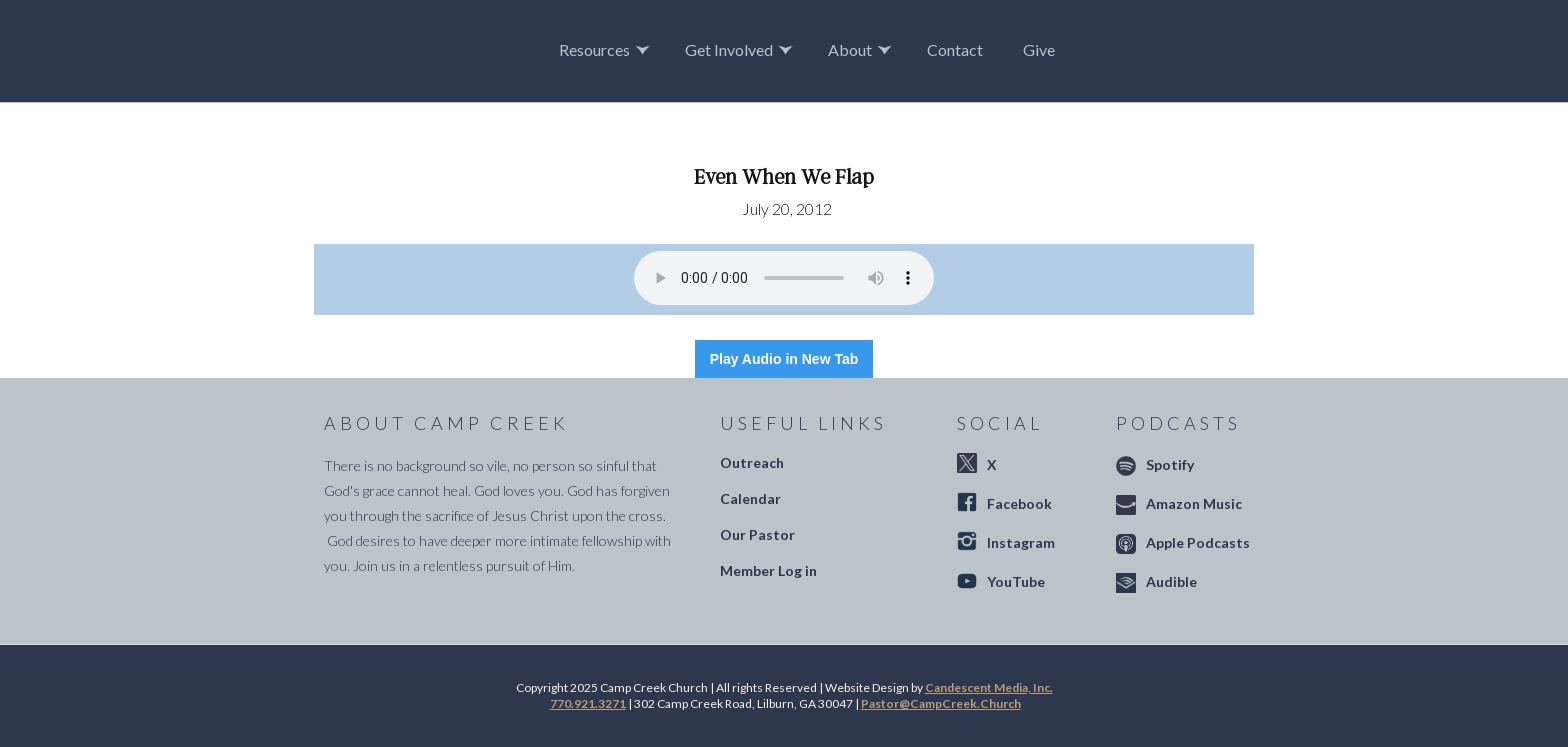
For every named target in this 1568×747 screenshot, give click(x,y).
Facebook (1019, 503)
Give (1039, 49)
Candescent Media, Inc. (989, 687)
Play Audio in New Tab (784, 359)
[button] (607, 50)
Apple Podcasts (1198, 542)
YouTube (1016, 581)
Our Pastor (757, 534)
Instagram (1021, 542)
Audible (1171, 581)
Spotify (1170, 464)
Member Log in (768, 570)
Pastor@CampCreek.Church (941, 703)
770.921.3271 (588, 703)
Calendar (750, 498)
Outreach (752, 462)
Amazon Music (1194, 503)
